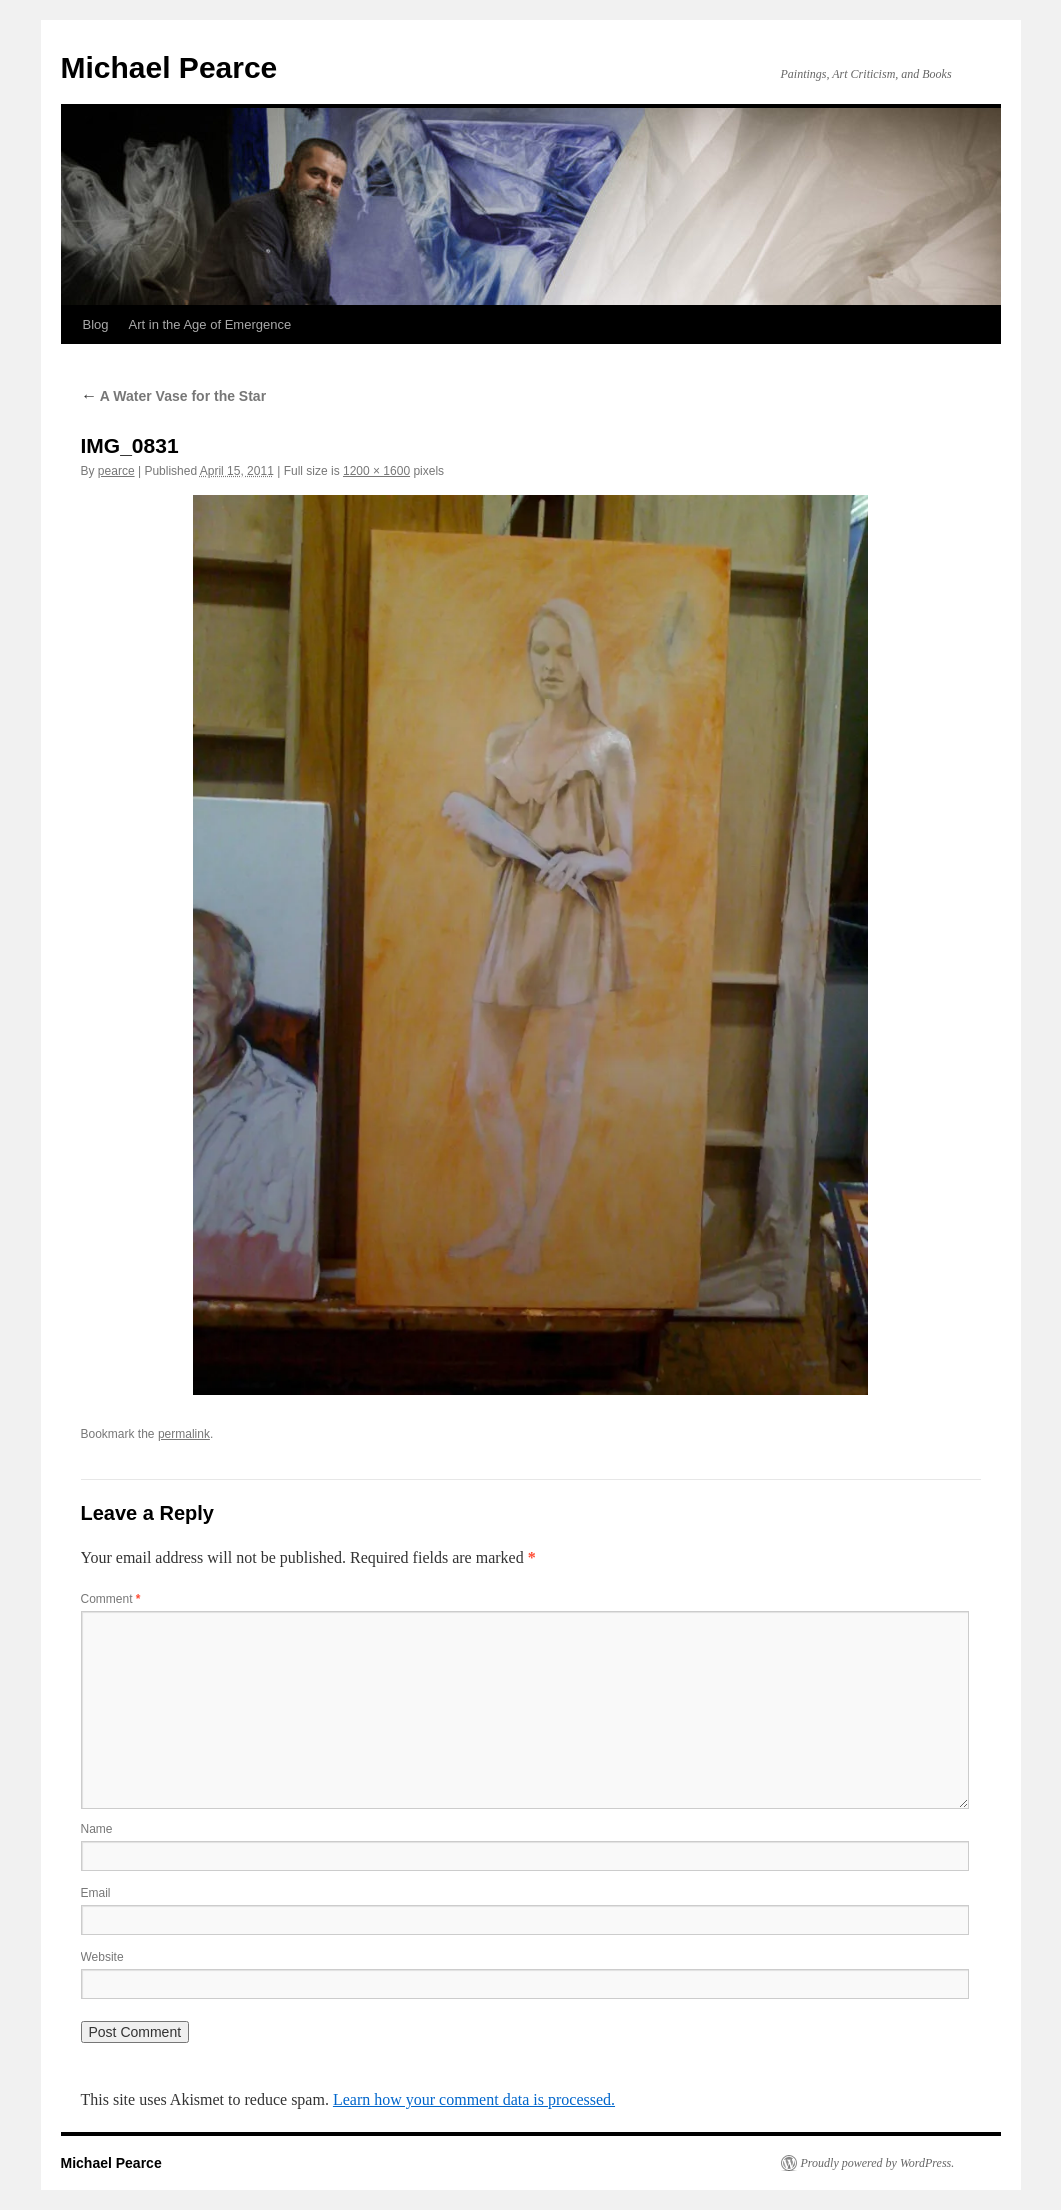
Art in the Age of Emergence (210, 324)
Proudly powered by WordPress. (878, 2163)
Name (97, 1829)
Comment (111, 1599)
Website (102, 1957)
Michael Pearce (169, 67)
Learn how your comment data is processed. (474, 2099)
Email (96, 1893)
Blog (96, 324)
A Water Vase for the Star (174, 396)
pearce (116, 471)
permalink (184, 1434)
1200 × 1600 (376, 471)
